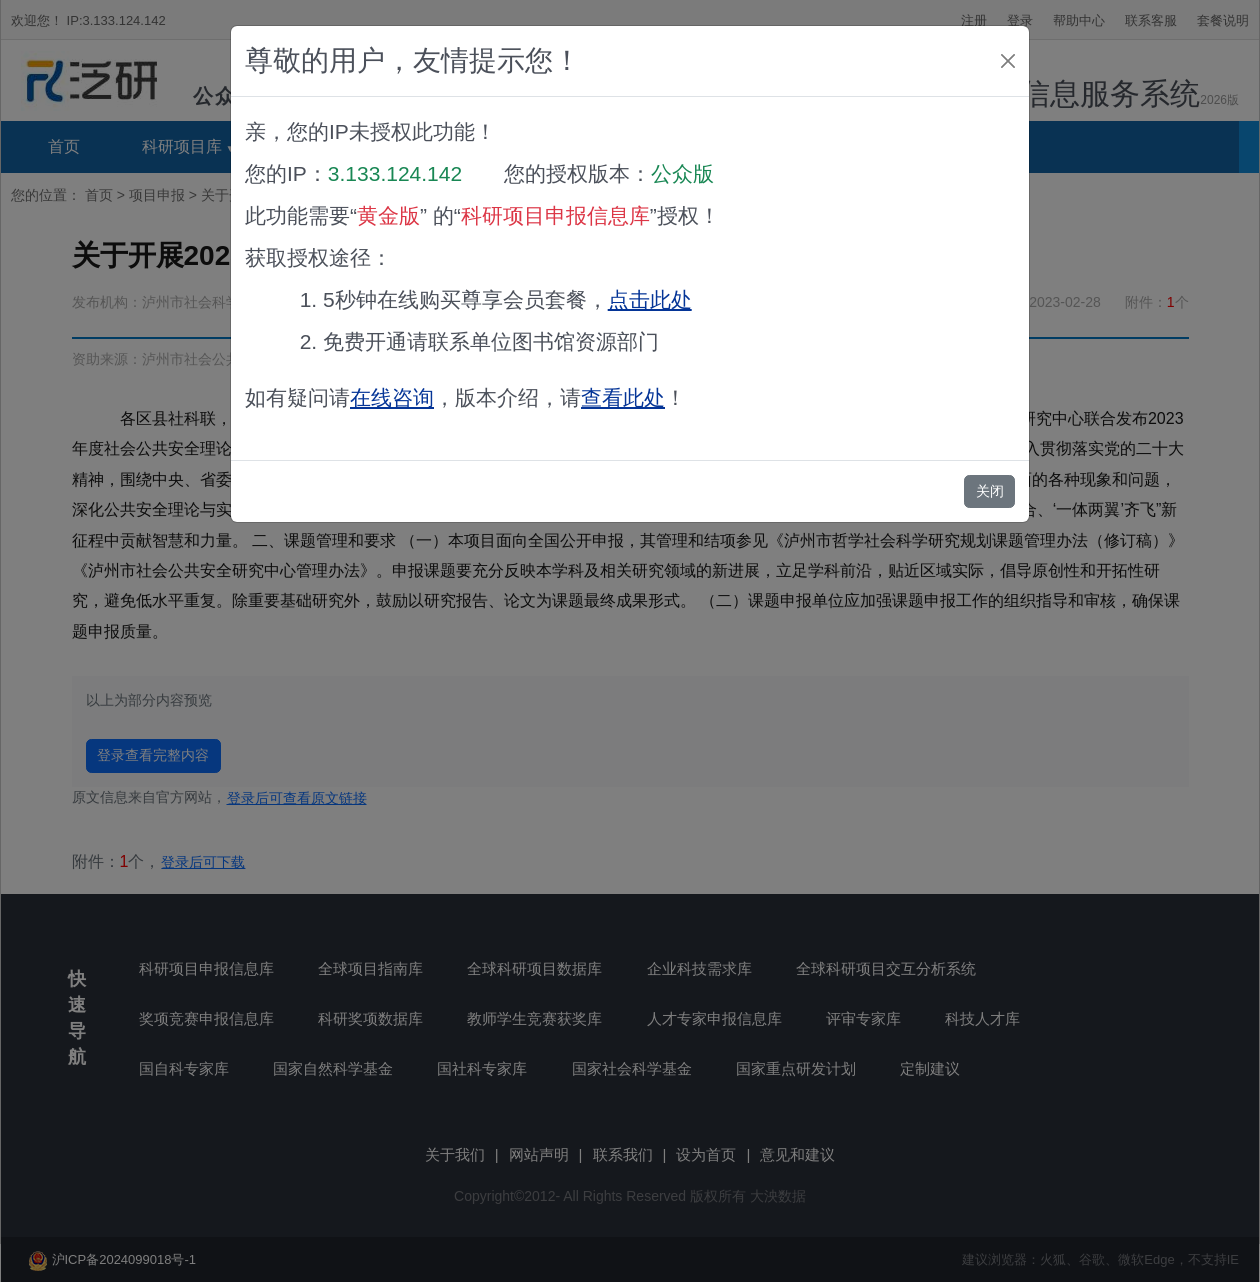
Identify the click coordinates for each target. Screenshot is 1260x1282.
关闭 (990, 491)
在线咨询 (392, 397)
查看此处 (623, 397)
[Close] (1008, 61)
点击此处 (650, 299)
